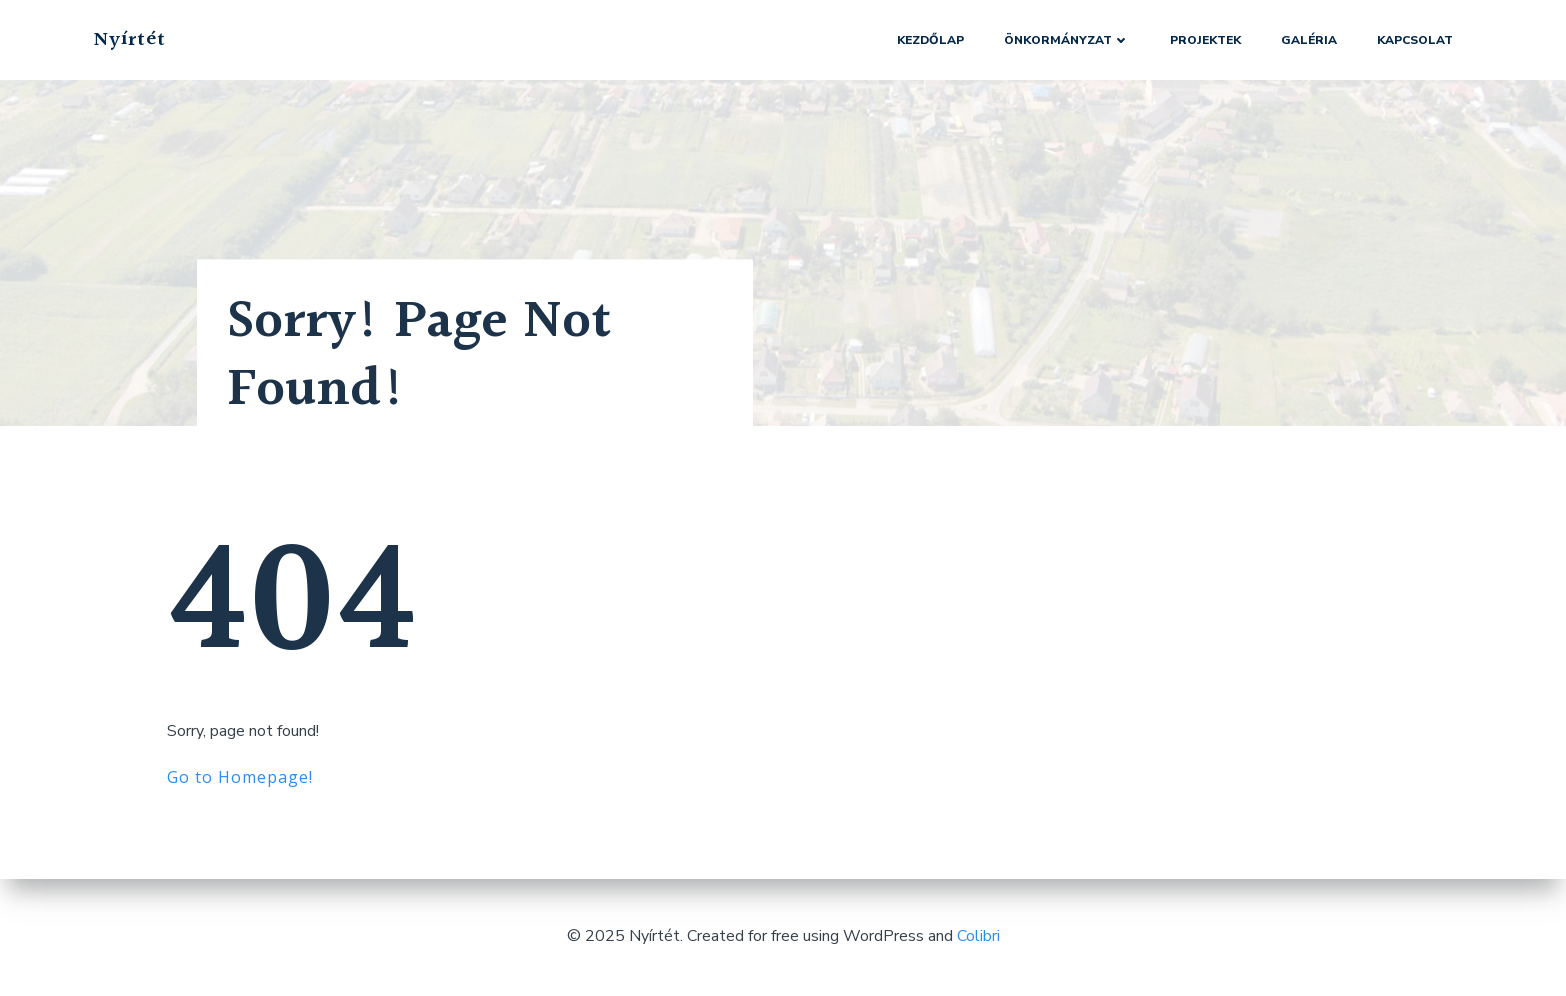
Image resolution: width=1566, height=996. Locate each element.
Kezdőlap (930, 40)
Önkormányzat (1067, 40)
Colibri (978, 936)
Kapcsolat (1415, 40)
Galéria (1309, 40)
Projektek (1205, 40)
